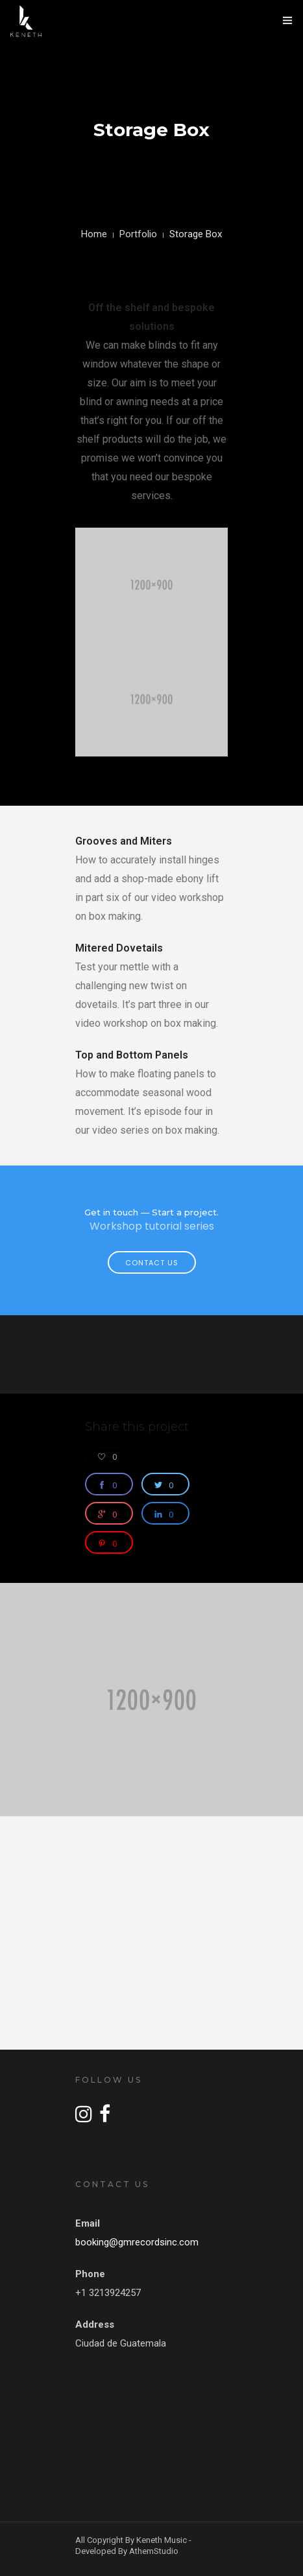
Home (94, 234)
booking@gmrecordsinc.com (137, 2242)
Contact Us (151, 1263)
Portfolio (138, 234)
